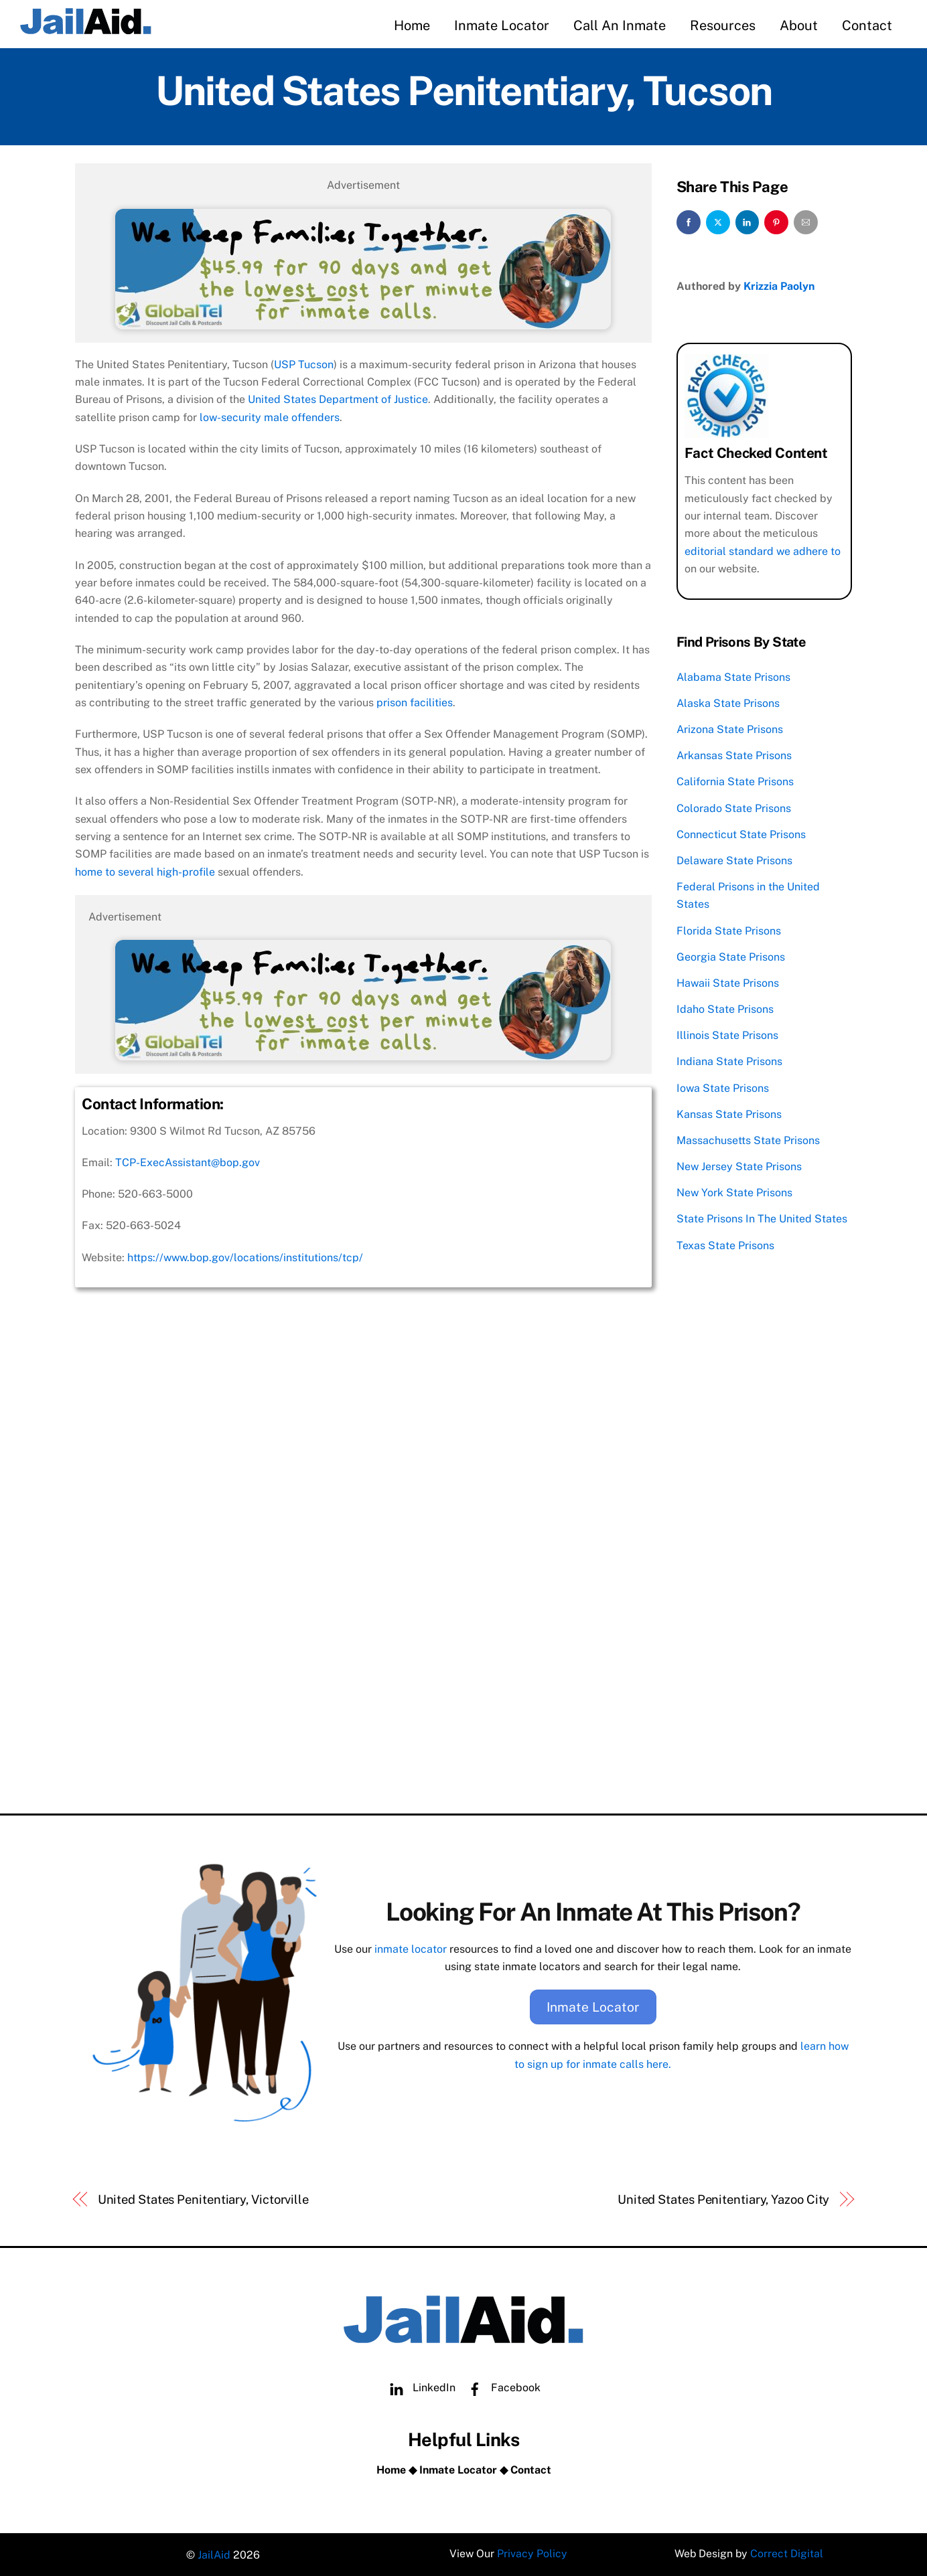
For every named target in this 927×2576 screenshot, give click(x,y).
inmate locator (410, 1947)
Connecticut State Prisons (741, 833)
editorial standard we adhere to (763, 550)
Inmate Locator (501, 25)
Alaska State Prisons (728, 702)
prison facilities (414, 702)
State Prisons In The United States (761, 1218)
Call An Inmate (619, 25)
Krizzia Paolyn (778, 285)
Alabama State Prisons (733, 675)
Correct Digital (787, 2553)
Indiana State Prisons (729, 1060)
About (799, 25)
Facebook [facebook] (501, 2386)
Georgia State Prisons (730, 955)
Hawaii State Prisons (727, 981)
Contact (867, 25)
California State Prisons (735, 781)
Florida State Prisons (728, 929)
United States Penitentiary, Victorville (203, 2197)
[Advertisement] (363, 1700)
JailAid (214, 2553)
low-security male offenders (270, 416)
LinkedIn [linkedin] (419, 2386)
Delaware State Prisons (734, 859)
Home (412, 25)
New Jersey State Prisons (739, 1165)
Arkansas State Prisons (734, 754)
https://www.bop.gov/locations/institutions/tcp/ (245, 1257)
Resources (723, 25)
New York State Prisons (734, 1192)
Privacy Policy (532, 2553)
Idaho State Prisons (725, 1008)
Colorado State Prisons (733, 807)
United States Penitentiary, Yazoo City (724, 2197)
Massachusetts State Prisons (748, 1139)
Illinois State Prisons (727, 1034)
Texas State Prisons (725, 1244)
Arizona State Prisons (729, 728)
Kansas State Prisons (729, 1113)
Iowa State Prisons (722, 1086)
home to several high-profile (145, 871)
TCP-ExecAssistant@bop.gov (187, 1161)
